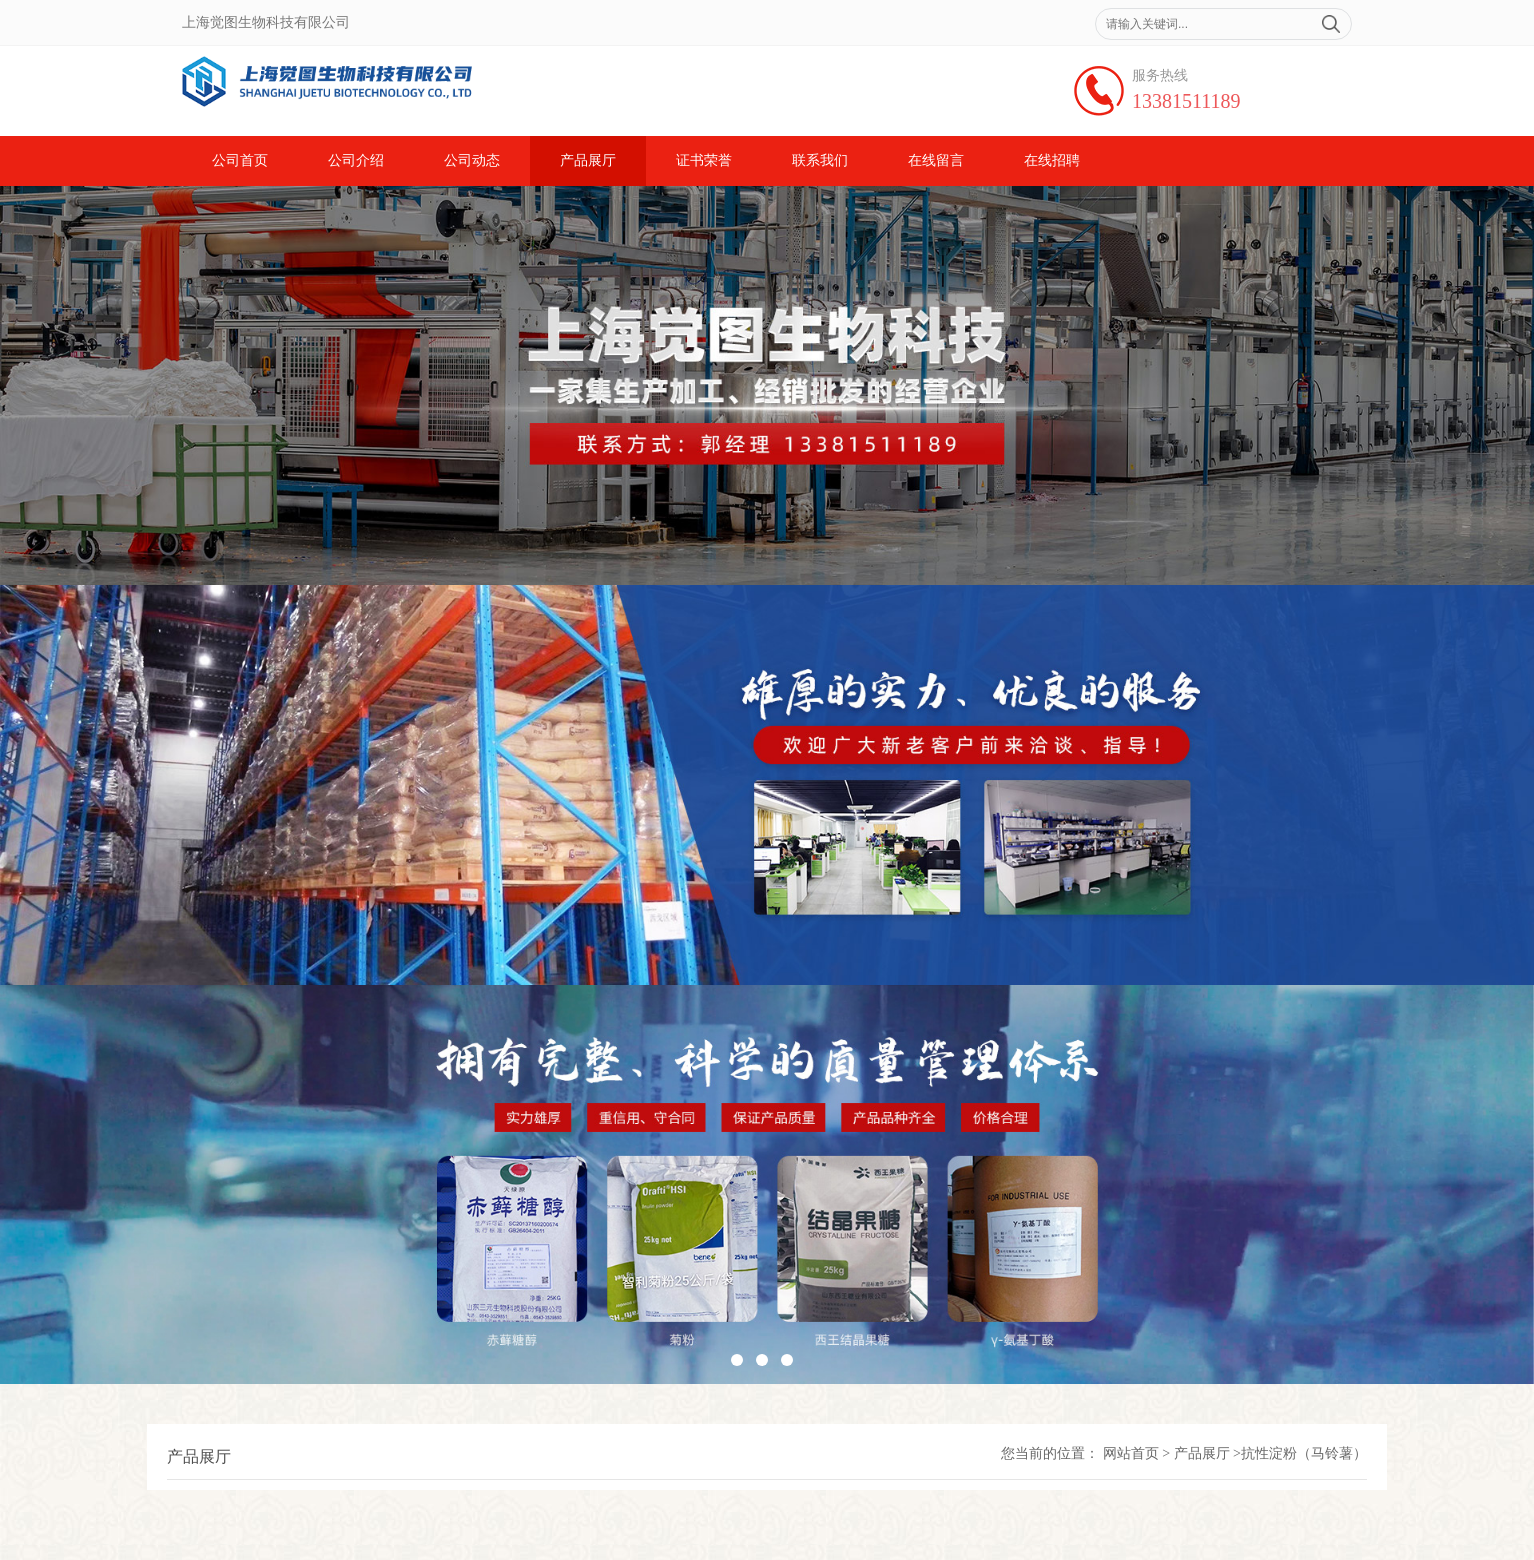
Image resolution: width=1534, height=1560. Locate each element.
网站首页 (1131, 1453)
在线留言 (936, 160)
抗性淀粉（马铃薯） (1304, 1453)
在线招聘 (1052, 160)
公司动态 (472, 160)
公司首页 (240, 160)
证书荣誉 (704, 160)
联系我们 (820, 160)
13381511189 (1186, 101)
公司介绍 (356, 160)
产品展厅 (588, 160)
